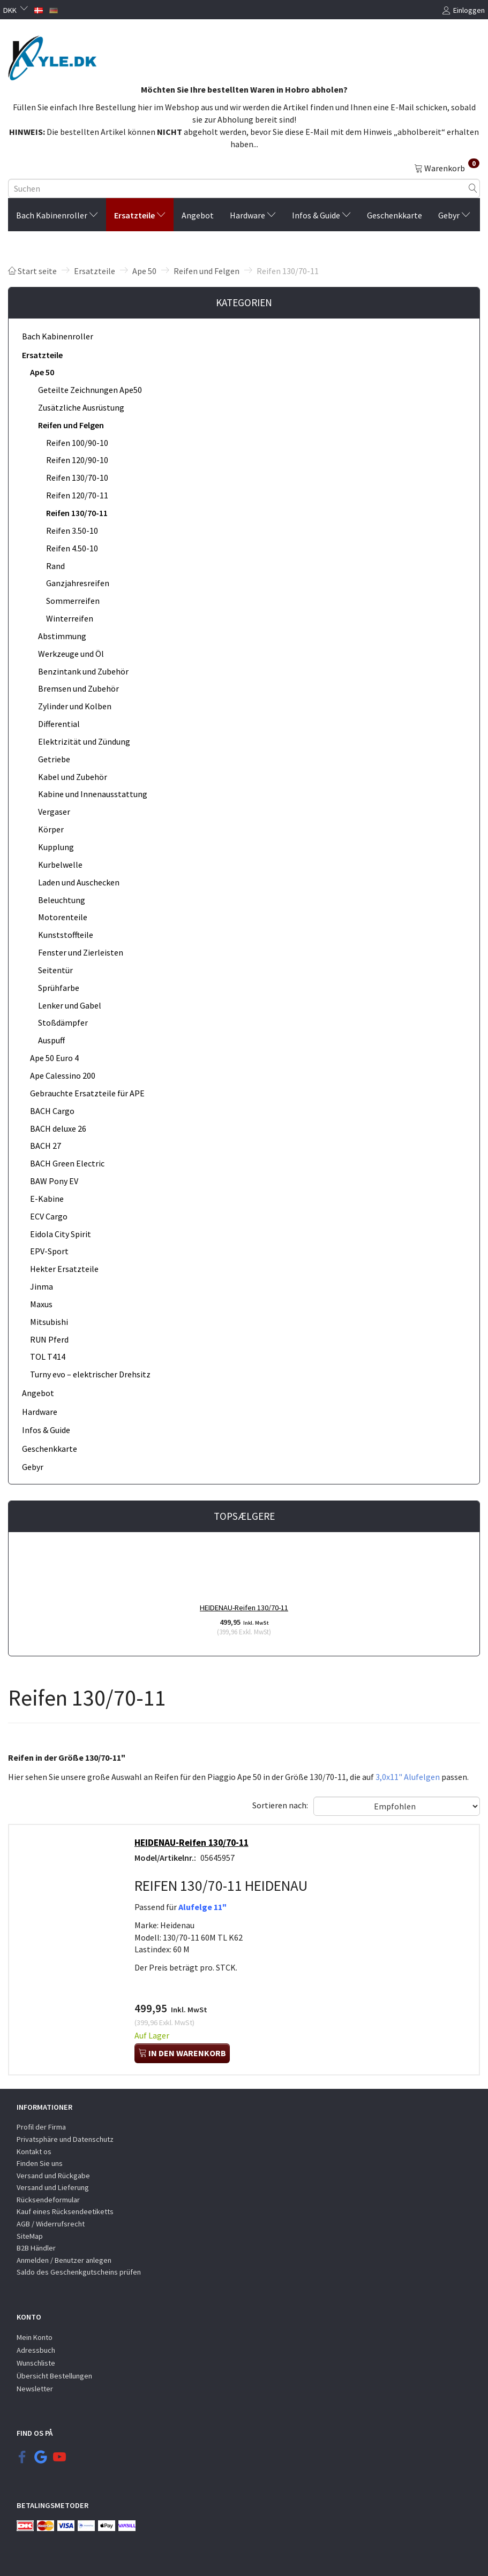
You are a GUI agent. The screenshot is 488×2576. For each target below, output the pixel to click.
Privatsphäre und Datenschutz (65, 2139)
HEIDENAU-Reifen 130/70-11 (244, 1607)
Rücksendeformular (48, 2199)
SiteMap (30, 2236)
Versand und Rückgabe (53, 2175)
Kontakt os (34, 2151)
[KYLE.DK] (52, 55)
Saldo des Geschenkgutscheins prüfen (79, 2272)
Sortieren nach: (280, 1805)
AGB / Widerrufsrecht (51, 2224)
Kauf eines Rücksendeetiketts (65, 2211)
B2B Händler (36, 2248)
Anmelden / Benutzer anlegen (64, 2260)
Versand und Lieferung (53, 2187)
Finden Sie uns (40, 2163)
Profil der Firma (41, 2127)
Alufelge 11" (203, 1907)
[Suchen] (473, 188)
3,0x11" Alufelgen (408, 1776)
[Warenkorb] (446, 167)
